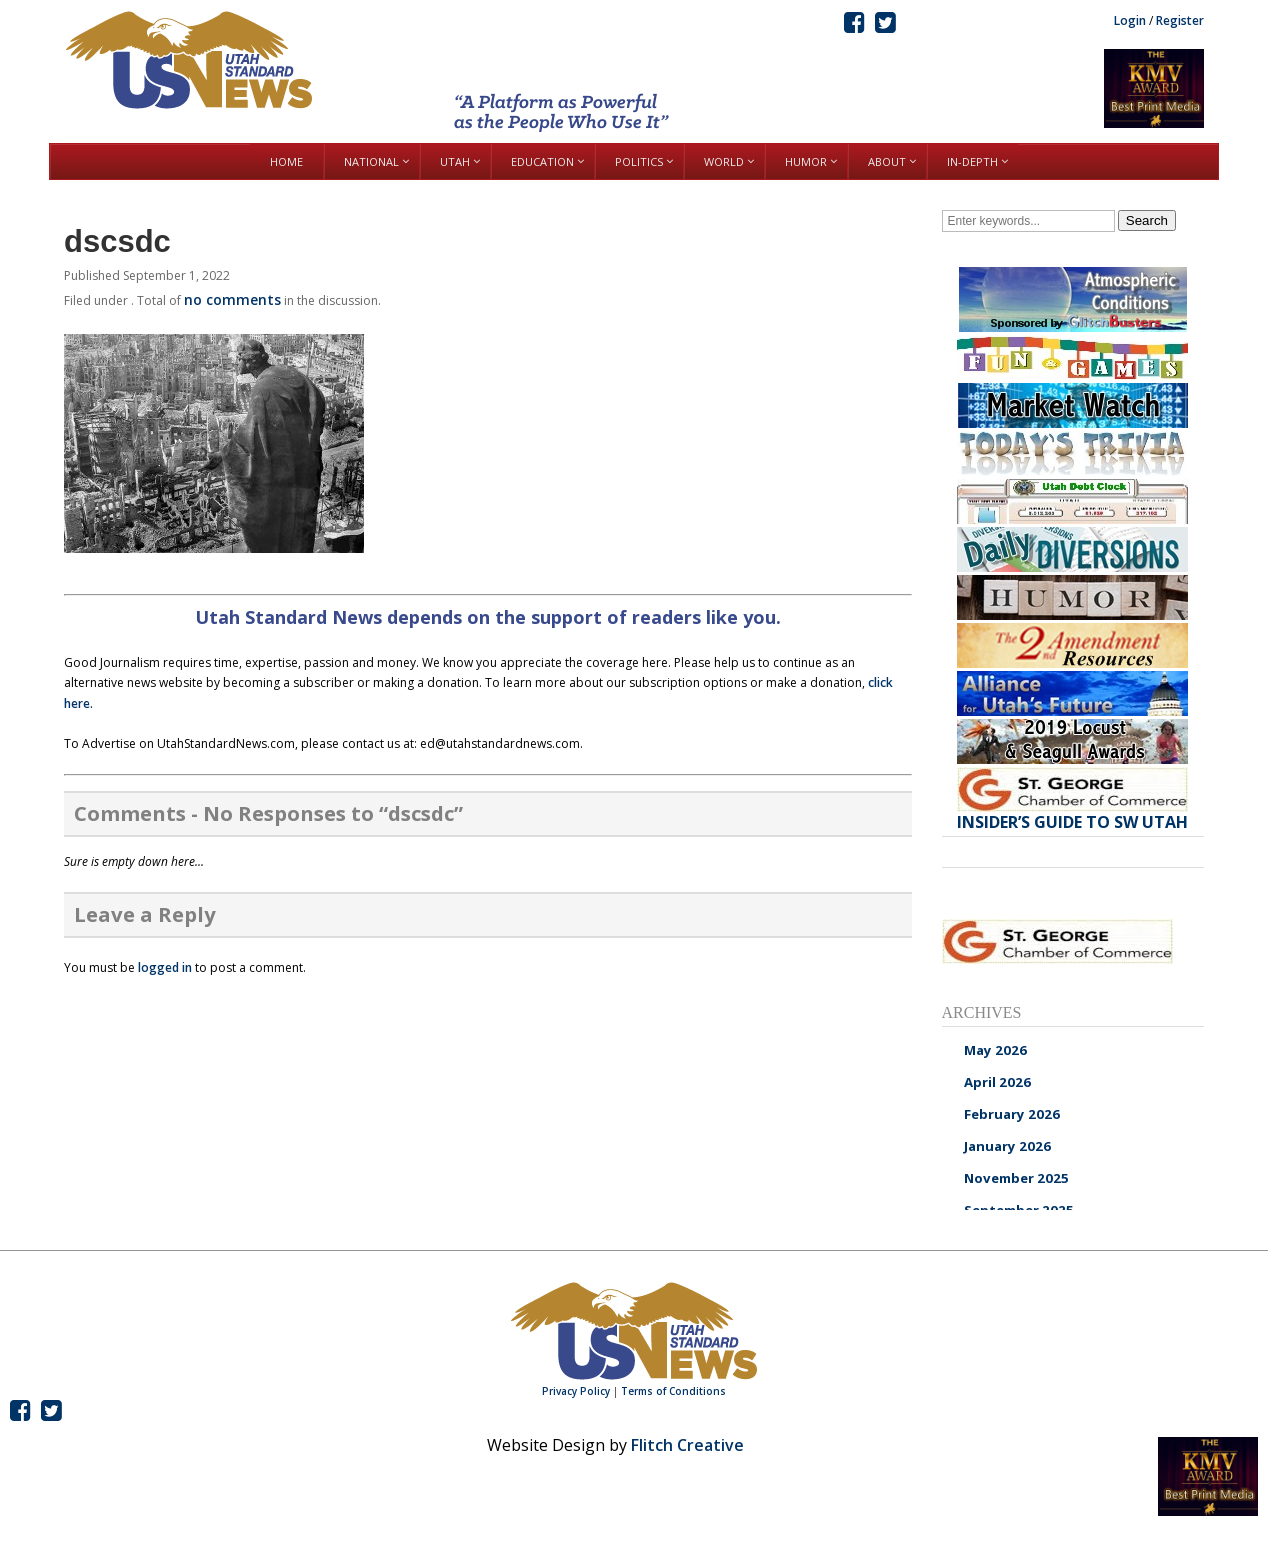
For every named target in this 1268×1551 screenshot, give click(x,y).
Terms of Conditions (673, 1391)
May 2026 (995, 1050)
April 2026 (997, 1082)
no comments (232, 299)
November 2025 (1016, 1178)
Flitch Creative (687, 1445)
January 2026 (1007, 1146)
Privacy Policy (576, 1391)
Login (1130, 20)
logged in (165, 967)
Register (1180, 20)
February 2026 (1012, 1114)
